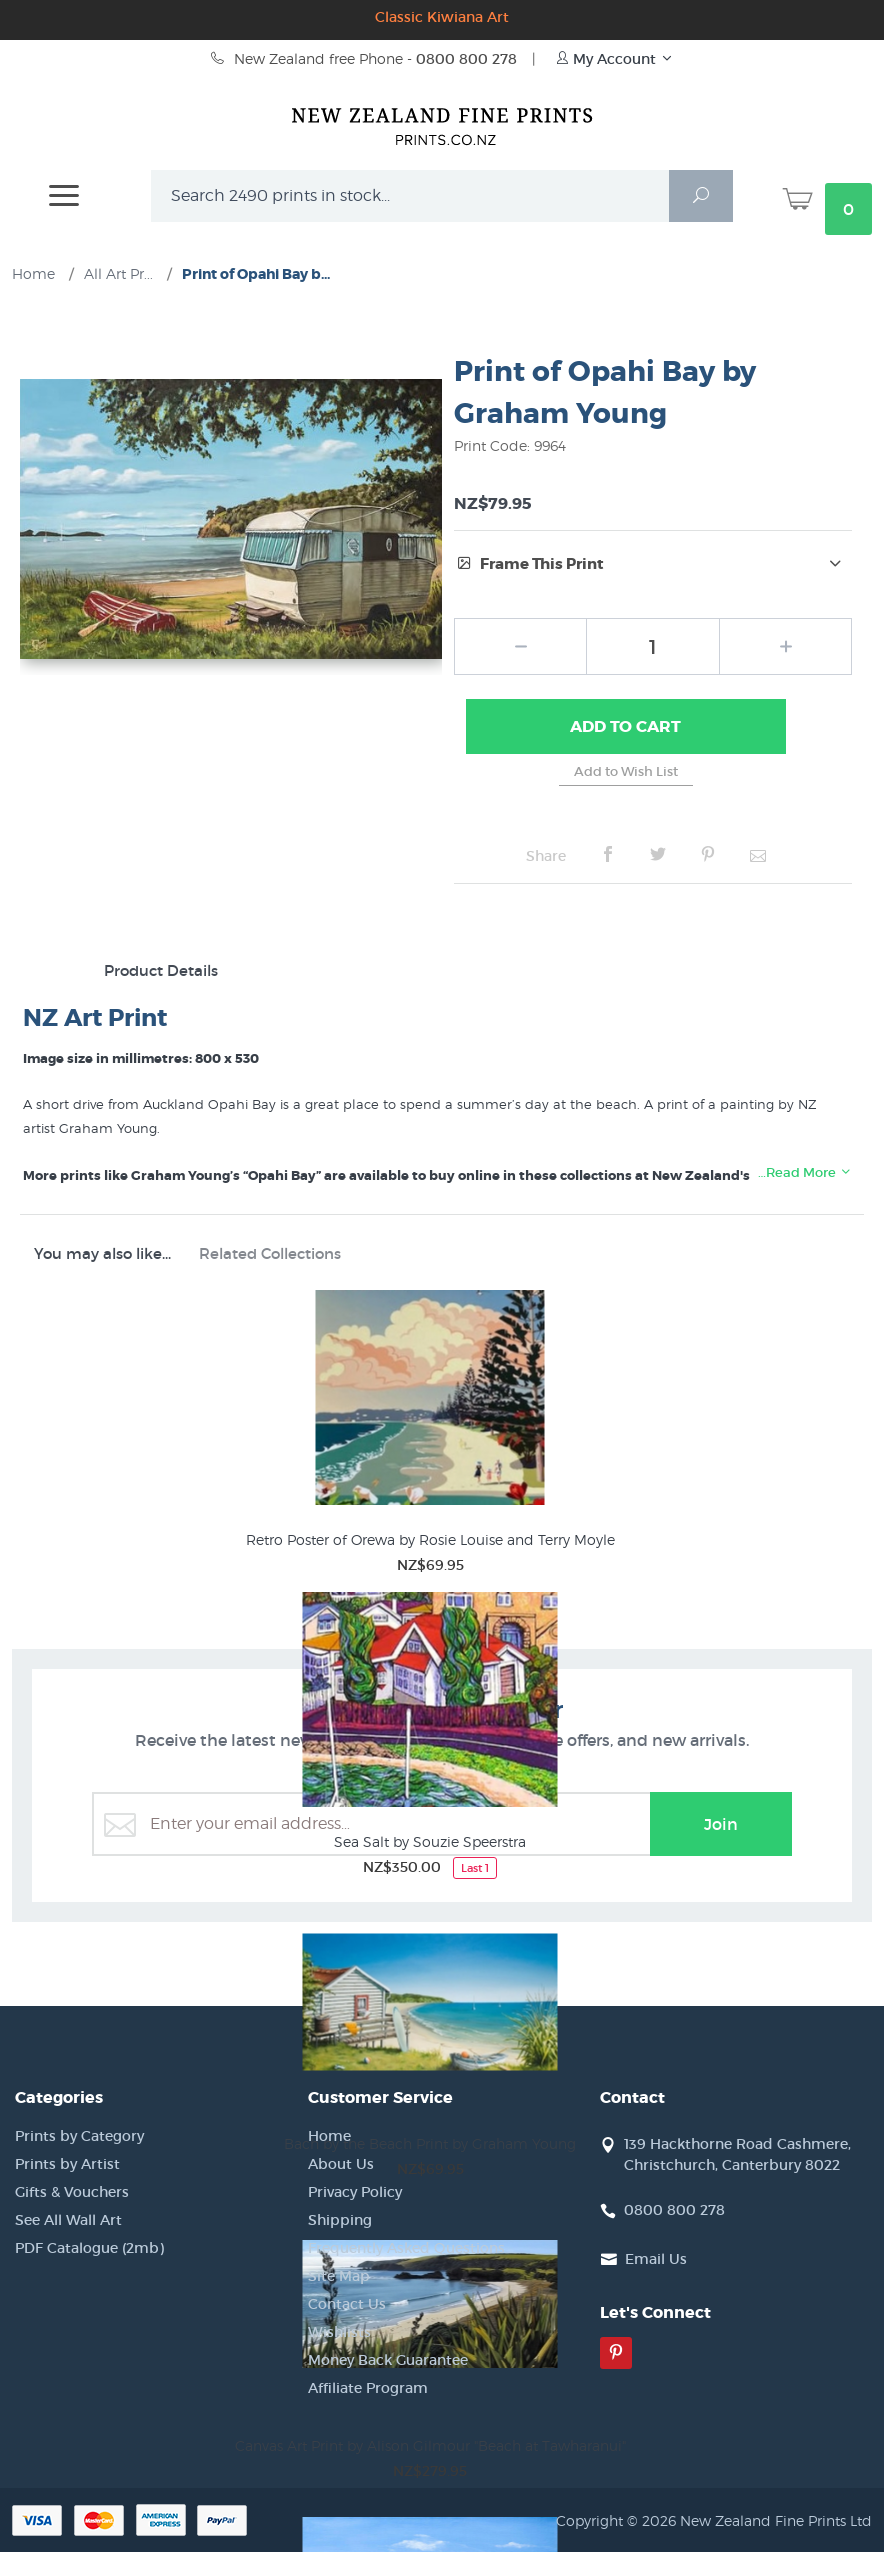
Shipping (340, 2221)
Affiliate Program (368, 2389)
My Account (614, 59)
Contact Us (347, 2305)
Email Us (656, 2260)
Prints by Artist (67, 2165)
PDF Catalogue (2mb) (89, 2249)
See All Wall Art (68, 2221)
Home (329, 2137)
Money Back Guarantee (388, 2361)
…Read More (805, 1173)
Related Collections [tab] (270, 1254)
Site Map (339, 2277)
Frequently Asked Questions (406, 2249)
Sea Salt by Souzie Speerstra (430, 1842)
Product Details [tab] (161, 971)
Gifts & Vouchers (72, 2193)
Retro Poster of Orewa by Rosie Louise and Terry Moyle (430, 1540)
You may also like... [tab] (102, 1254)
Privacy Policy (355, 2193)
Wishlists (339, 2333)
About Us (341, 2165)
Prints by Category (79, 2137)
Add (625, 728)
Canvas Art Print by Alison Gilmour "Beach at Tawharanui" (430, 2446)
